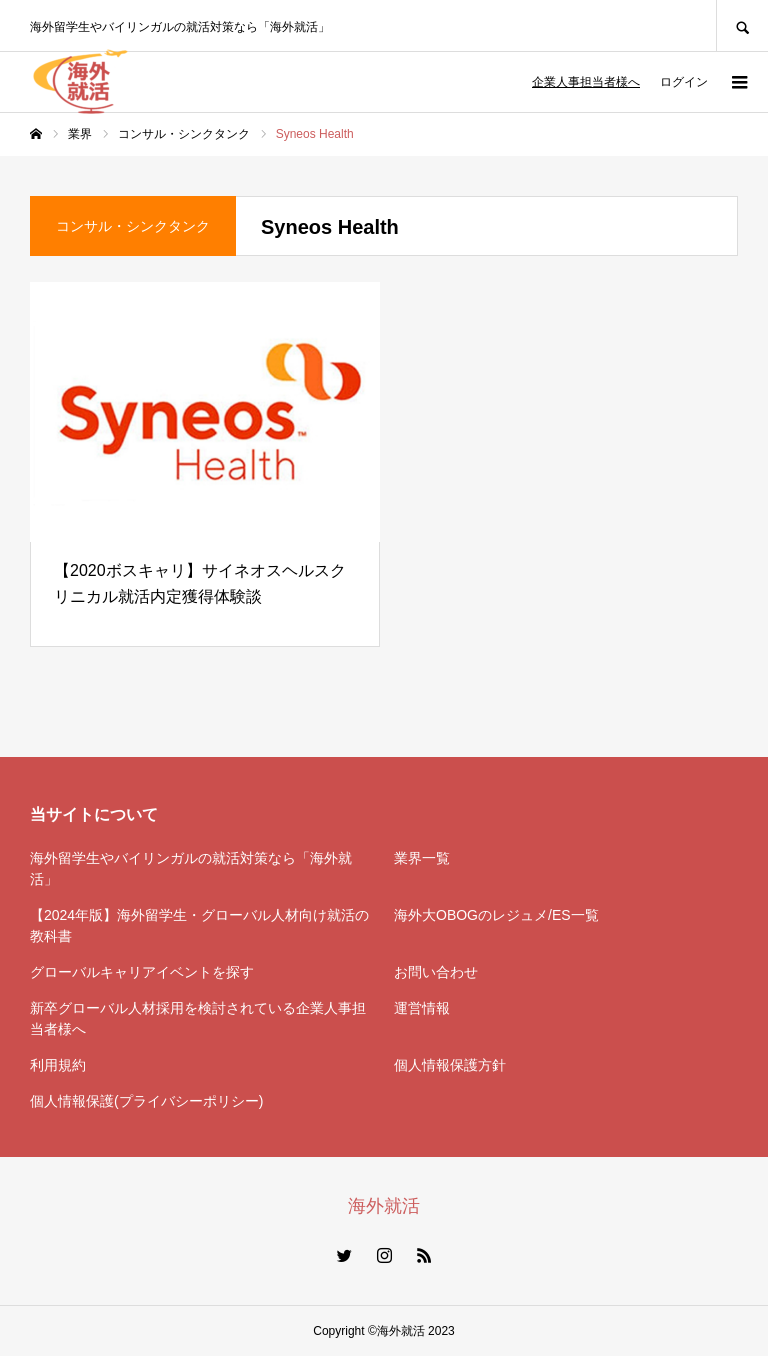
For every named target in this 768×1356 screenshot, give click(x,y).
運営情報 (422, 1008)
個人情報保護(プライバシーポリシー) (146, 1101)
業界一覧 (422, 858)
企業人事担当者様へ (586, 82)
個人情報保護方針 (450, 1065)
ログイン (684, 82)
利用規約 (58, 1065)
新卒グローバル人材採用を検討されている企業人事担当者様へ (198, 1018)
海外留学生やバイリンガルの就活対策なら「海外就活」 (191, 868)
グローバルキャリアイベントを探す (142, 972)
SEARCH (742, 25)
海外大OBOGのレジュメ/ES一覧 (496, 915)
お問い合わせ (436, 972)
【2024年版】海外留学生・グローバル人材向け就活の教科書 (199, 925)
